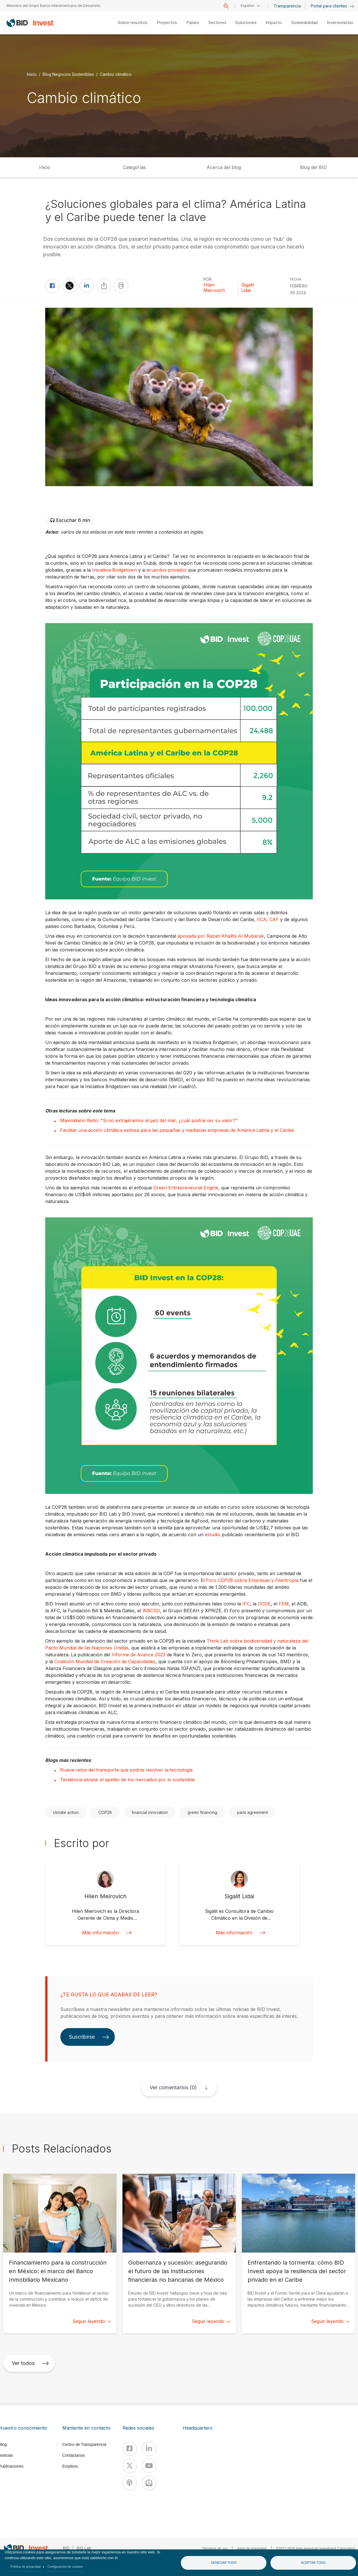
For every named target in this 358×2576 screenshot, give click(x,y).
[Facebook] (129, 2449)
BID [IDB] (66, 2548)
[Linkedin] (149, 2449)
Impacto (274, 22)
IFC (246, 1604)
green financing (202, 1812)
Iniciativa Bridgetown (114, 570)
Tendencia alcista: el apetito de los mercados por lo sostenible (127, 1779)
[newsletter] (149, 2483)
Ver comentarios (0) (173, 2087)
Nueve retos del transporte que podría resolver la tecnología (126, 1770)
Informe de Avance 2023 (138, 1654)
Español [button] (247, 5)
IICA (261, 919)
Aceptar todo (313, 2562)
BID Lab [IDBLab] (84, 2548)
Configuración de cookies (65, 2566)
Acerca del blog (224, 167)
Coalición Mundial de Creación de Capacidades (104, 1661)
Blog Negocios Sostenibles (68, 73)
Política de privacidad (26, 2566)
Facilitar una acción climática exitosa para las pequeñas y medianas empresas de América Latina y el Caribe (177, 1130)
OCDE (264, 1604)
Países (192, 22)
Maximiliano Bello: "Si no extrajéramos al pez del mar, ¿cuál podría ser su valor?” (149, 1120)
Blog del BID (313, 167)
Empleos (70, 2466)
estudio (212, 1534)
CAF (274, 919)
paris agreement (252, 1812)
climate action (66, 1812)
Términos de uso (215, 2549)
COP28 (105, 1812)
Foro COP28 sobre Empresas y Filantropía (252, 1580)
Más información (105, 1932)
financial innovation (150, 1812)
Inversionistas (340, 22)
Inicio (32, 73)
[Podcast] (129, 2483)
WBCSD (151, 1610)
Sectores (217, 22)
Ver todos (30, 2363)
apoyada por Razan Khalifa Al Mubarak (220, 936)
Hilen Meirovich (214, 287)
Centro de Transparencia (84, 2444)
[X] (129, 2466)
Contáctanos (73, 2455)
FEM (284, 1604)
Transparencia (287, 5)
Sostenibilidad (304, 22)
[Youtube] (149, 2466)
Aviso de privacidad (252, 2549)
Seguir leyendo (91, 2321)
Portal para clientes (332, 5)
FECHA (295, 279)
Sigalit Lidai (247, 287)
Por (207, 279)
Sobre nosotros (133, 22)
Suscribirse (89, 2037)
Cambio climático (116, 73)
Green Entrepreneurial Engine (185, 1187)
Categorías (134, 167)
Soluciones (245, 22)
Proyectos (167, 22)
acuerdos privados (166, 570)
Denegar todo (223, 2562)
